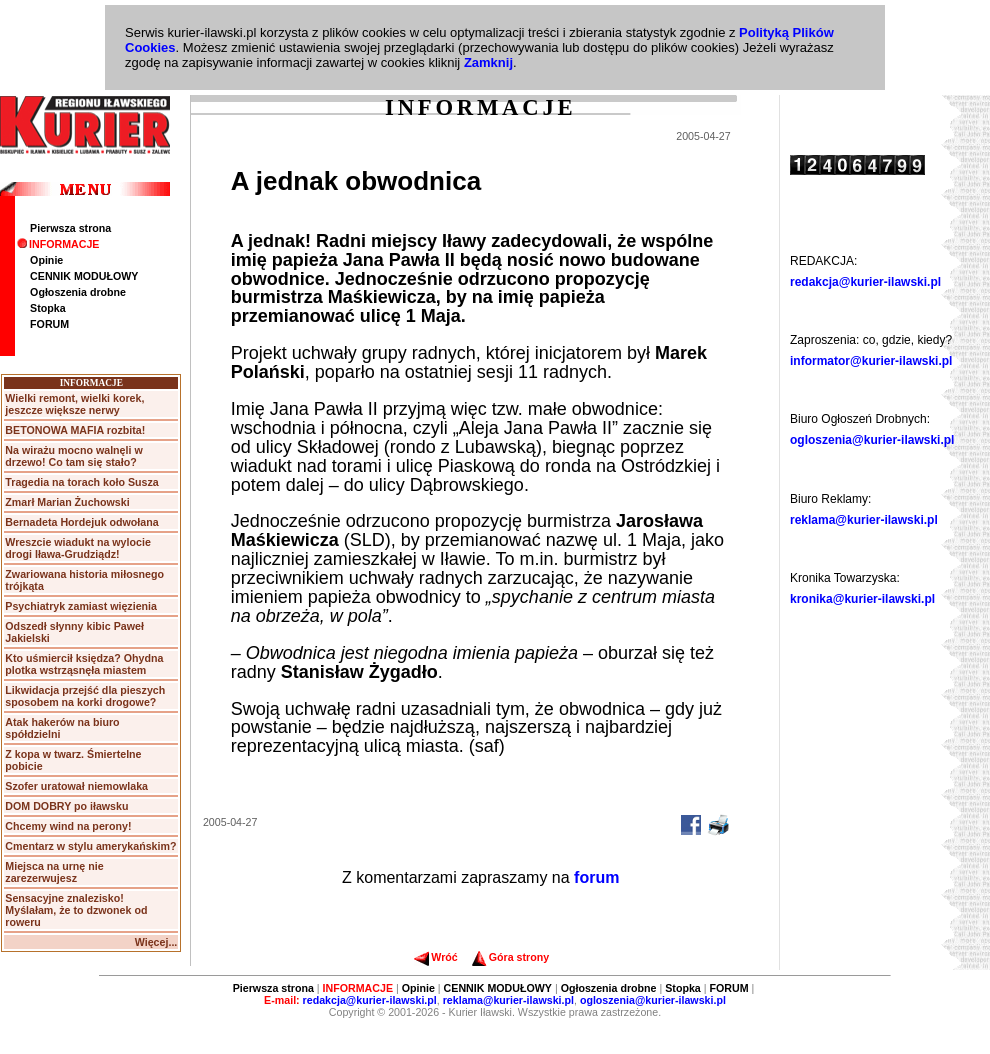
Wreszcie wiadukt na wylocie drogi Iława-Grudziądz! (78, 548)
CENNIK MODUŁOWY (84, 276)
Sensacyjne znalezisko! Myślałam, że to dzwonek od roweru (76, 910)
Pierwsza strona (70, 228)
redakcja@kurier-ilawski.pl (865, 282)
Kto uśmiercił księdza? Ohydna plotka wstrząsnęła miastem (84, 664)
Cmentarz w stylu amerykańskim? (90, 846)
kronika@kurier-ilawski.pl (862, 599)
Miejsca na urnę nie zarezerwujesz (54, 872)
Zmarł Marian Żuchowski (67, 502)
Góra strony (510, 957)
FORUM (49, 324)
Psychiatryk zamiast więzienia (81, 606)
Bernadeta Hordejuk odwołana (81, 522)
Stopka (48, 308)
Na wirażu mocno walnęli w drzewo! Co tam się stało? (73, 456)
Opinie (46, 260)
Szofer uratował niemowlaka (76, 786)
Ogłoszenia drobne (78, 292)
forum (596, 877)
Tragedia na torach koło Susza (81, 482)
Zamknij (488, 62)
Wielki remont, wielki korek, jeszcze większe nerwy (74, 404)
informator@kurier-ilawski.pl (871, 361)
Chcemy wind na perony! (68, 826)
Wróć (435, 957)
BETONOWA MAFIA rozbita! (75, 430)
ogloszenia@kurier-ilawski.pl (872, 440)
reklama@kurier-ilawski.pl (864, 520)
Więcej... (156, 942)
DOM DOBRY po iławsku (66, 806)
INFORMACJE (58, 244)
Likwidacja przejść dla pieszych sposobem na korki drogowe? (85, 696)
